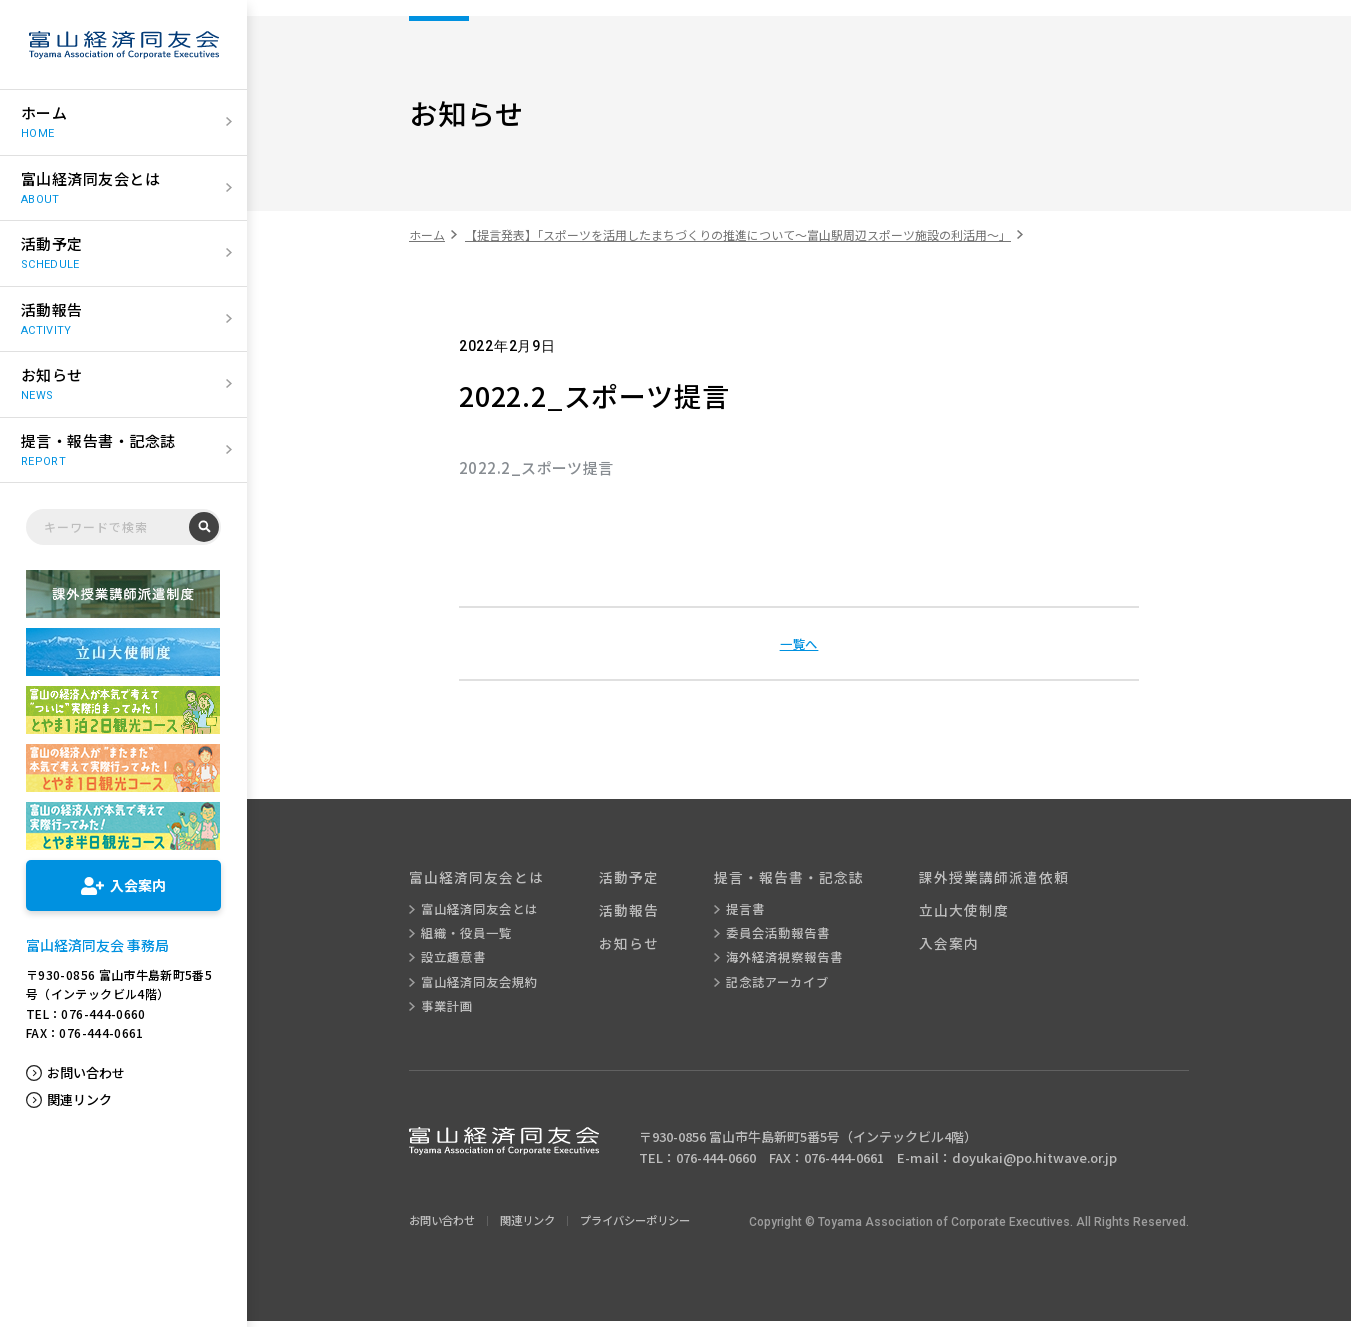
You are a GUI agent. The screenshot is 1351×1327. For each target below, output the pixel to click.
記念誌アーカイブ (793, 987)
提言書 (759, 912)
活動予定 (640, 878)
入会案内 (974, 948)
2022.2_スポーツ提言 (536, 467)
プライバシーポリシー (651, 1226)
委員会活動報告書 (794, 937)
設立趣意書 (455, 962)
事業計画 (448, 1012)
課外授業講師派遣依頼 (1022, 878)
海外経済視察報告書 (801, 962)
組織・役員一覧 (469, 937)
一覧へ (799, 643)
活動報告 (640, 913)
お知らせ (640, 948)
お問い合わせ (86, 1073)
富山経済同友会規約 (483, 987)
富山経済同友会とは (481, 878)
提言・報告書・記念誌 (807, 878)
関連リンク (79, 1100)
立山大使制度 (990, 913)
